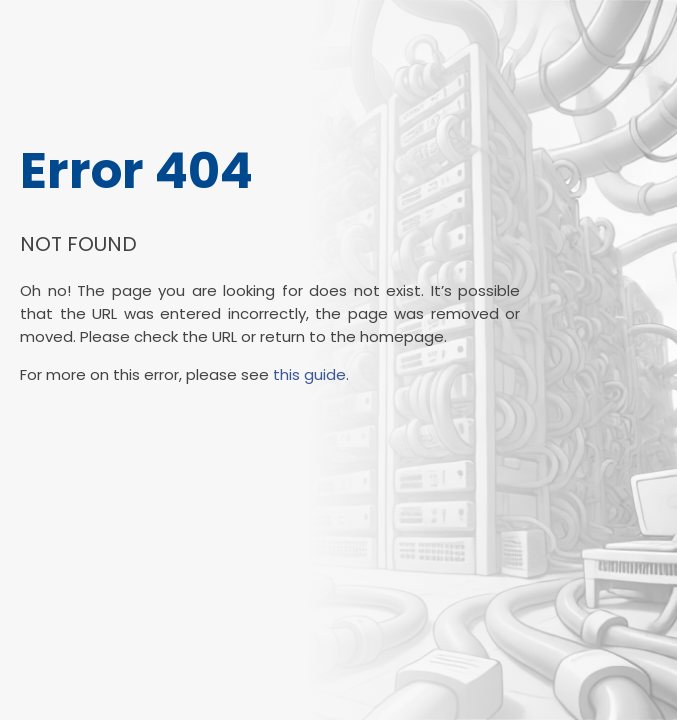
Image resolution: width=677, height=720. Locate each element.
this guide (309, 374)
